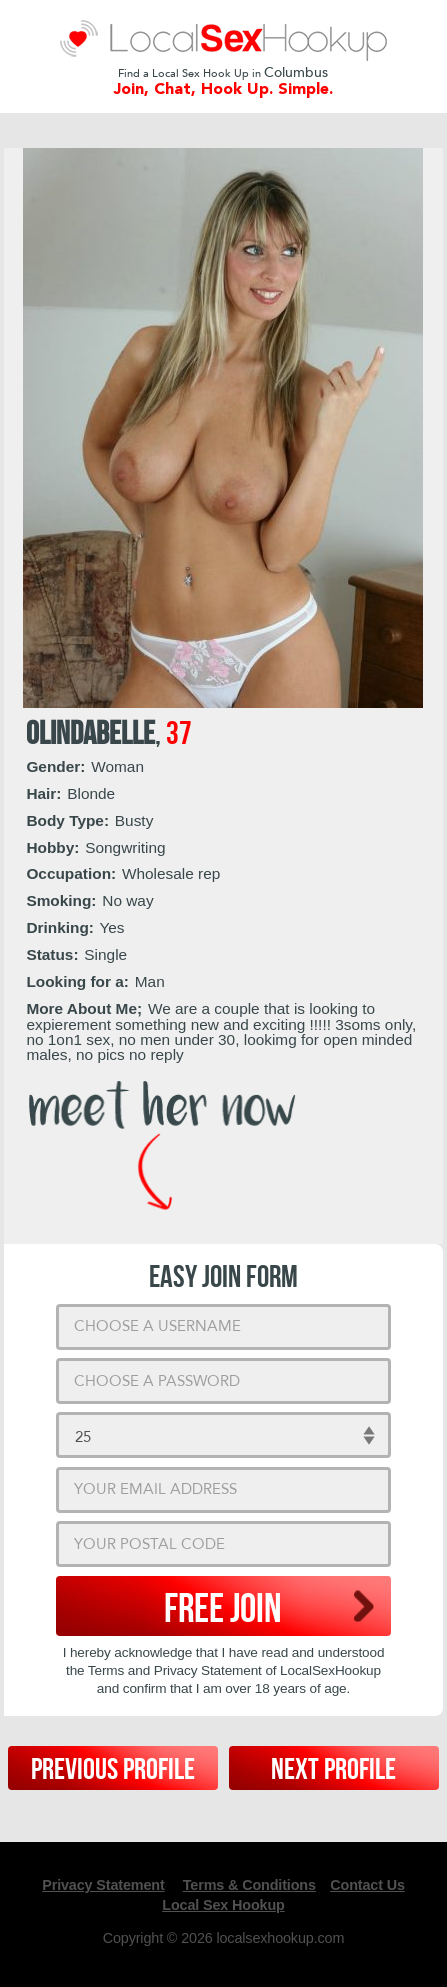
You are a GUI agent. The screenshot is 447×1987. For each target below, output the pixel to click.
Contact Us (367, 1885)
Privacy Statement (103, 1885)
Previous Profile (113, 1770)
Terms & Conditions (249, 1885)
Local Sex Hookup (223, 1905)
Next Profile (333, 1770)
